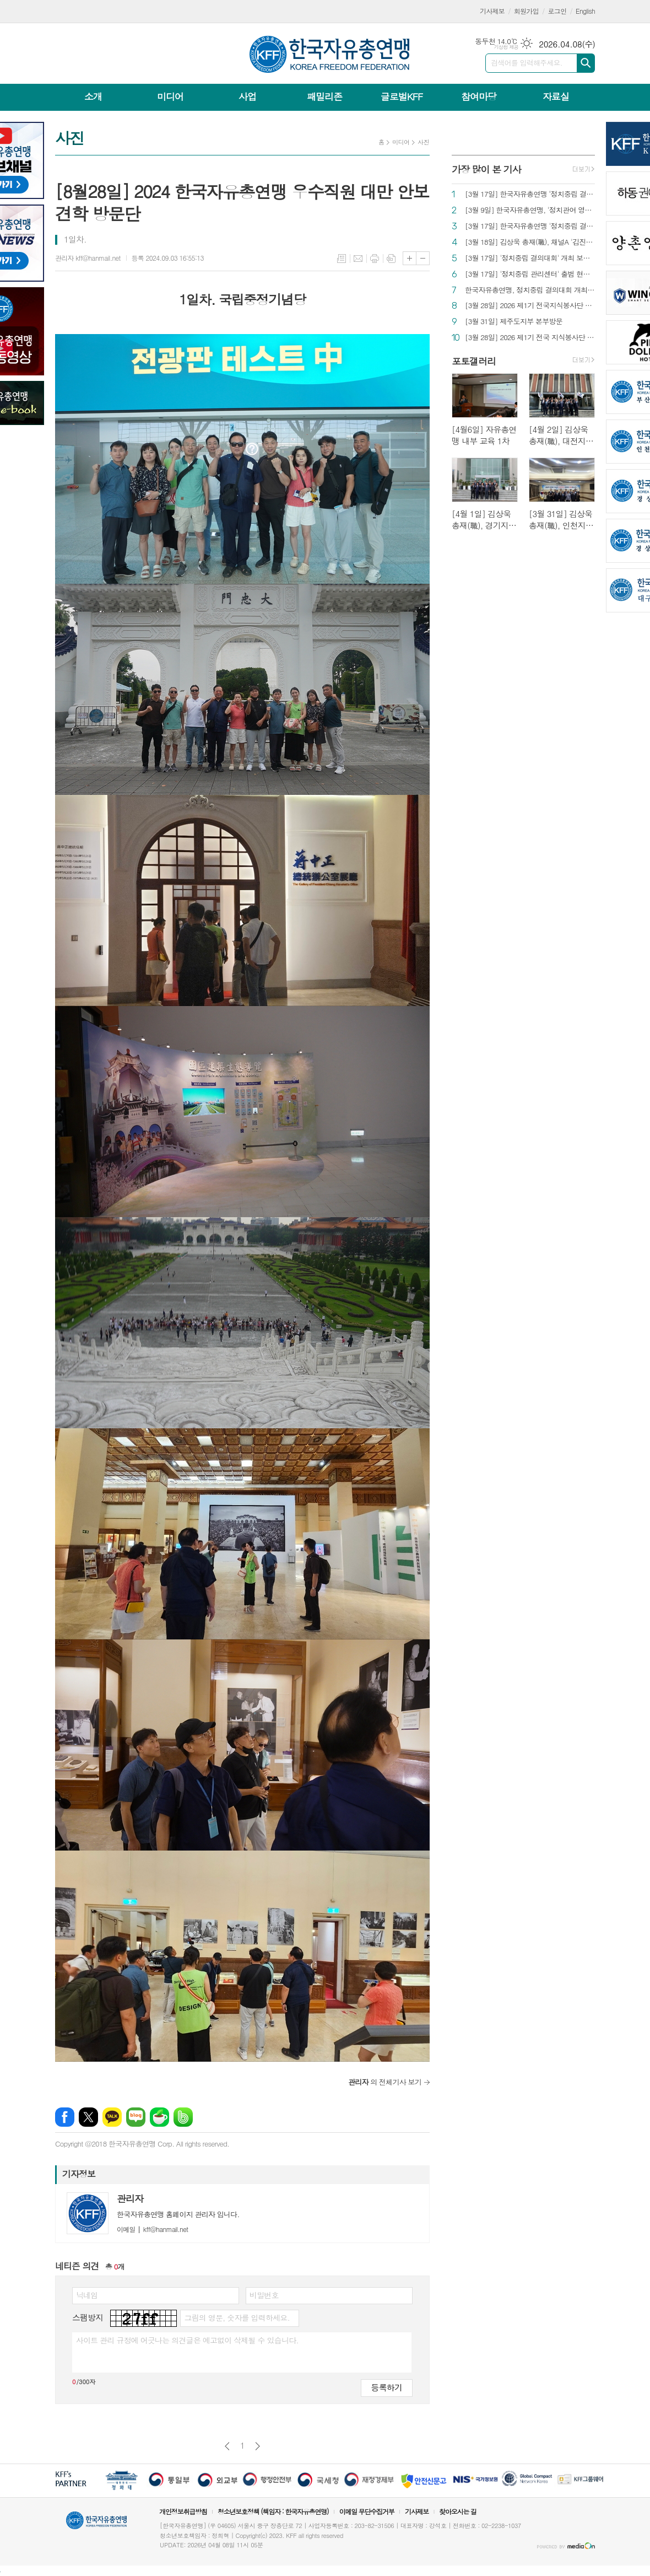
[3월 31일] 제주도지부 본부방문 (513, 321)
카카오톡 (112, 2117)
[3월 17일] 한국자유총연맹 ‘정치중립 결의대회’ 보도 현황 (530, 194)
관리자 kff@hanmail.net (88, 257)
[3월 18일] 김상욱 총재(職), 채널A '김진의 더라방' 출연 (530, 242)
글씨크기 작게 (423, 258)
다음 (257, 2446)
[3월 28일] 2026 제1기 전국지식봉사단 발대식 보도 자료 (530, 305)
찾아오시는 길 (457, 2511)
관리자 (130, 2198)
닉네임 (87, 2295)
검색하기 (586, 63)
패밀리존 (324, 96)
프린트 (374, 258)
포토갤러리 (474, 361)
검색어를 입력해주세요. (526, 62)
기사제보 (492, 10)
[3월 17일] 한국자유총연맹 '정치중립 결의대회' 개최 (530, 226)
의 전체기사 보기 (384, 2082)
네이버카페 (159, 2117)
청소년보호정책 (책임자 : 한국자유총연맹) (273, 2511)
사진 (423, 142)
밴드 (183, 2117)
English (585, 10)
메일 (358, 258)
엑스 (88, 2117)
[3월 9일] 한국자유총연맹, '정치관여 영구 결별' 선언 (530, 210)
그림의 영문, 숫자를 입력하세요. (236, 2317)
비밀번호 (264, 2295)
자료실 (556, 96)
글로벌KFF (401, 96)
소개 (93, 96)
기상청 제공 (506, 47)
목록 (341, 258)
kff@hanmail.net (152, 2229)
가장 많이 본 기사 (486, 169)
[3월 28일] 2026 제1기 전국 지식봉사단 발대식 (530, 337)
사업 (247, 96)
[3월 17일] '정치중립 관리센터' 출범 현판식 (530, 274)
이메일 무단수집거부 (366, 2511)
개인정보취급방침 (183, 2511)
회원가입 (526, 10)
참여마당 (478, 96)
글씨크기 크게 (409, 258)
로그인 (557, 10)
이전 (227, 2446)
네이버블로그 (135, 2117)
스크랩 (391, 258)
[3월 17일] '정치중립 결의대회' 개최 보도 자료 (530, 258)
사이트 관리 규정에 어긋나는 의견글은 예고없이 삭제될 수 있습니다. (187, 2340)
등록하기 (386, 2387)
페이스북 (64, 2117)
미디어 (170, 96)
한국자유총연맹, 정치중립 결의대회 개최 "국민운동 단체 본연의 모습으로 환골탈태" (530, 290)
